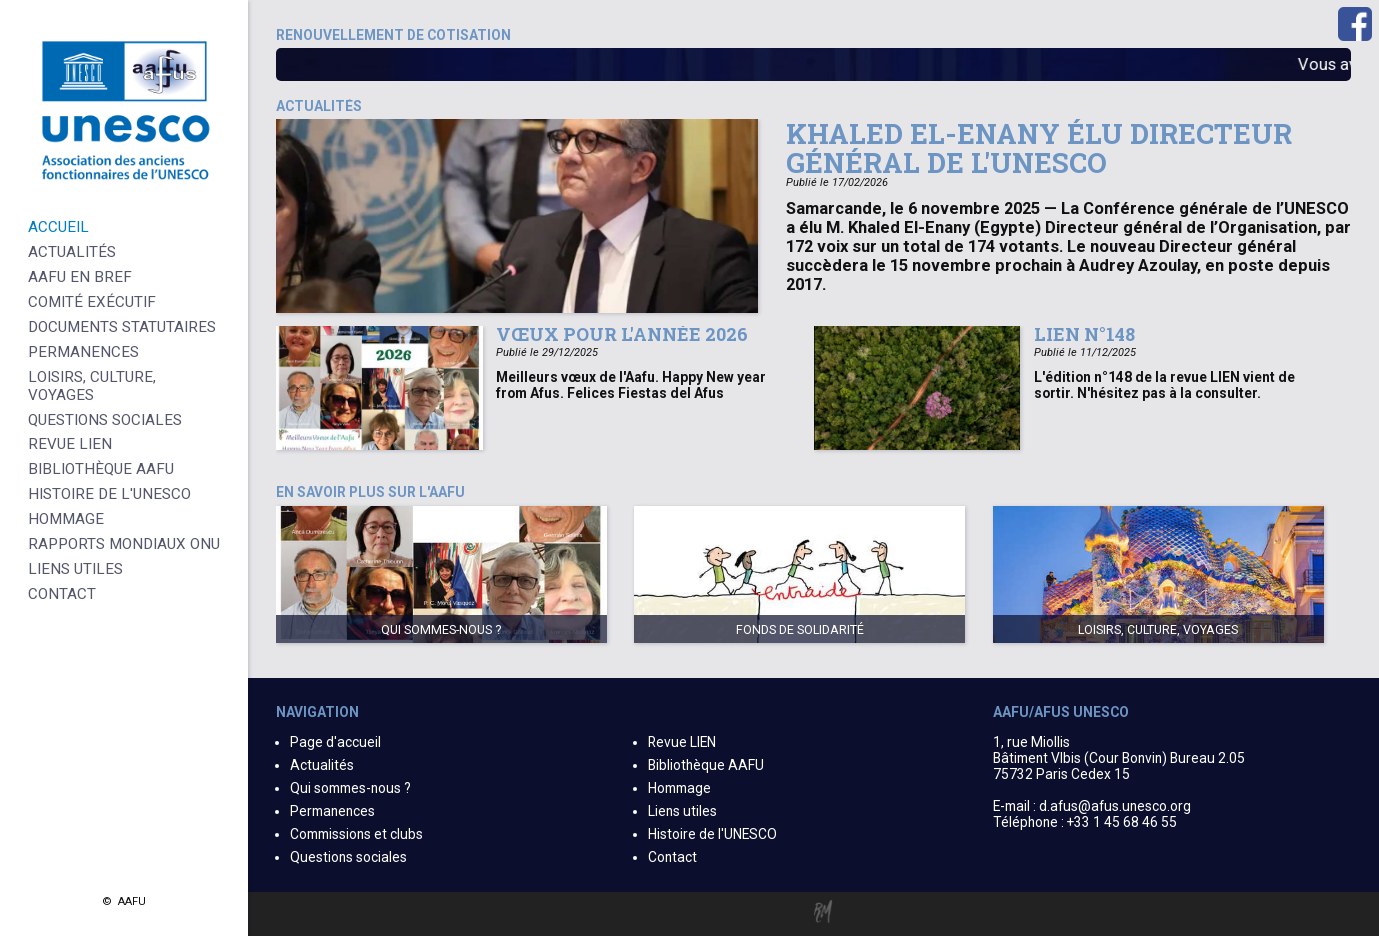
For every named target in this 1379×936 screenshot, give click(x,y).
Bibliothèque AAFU (706, 765)
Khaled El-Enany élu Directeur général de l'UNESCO (1039, 147)
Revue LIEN (682, 742)
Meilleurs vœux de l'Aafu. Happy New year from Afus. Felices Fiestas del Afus (631, 385)
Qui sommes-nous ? (350, 788)
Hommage (679, 788)
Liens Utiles (75, 569)
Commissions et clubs (356, 834)
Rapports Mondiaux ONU (124, 544)
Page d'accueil (335, 742)
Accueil (58, 227)
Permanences (332, 811)
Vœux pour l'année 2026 (622, 334)
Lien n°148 (1084, 334)
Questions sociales (348, 857)
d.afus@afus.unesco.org (1115, 806)
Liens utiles (682, 811)
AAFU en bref (80, 277)
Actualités (322, 765)
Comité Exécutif (92, 302)
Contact (672, 857)
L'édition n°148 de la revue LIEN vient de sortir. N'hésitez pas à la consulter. (1164, 385)
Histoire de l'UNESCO (712, 834)
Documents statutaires (122, 327)
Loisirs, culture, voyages (92, 386)
